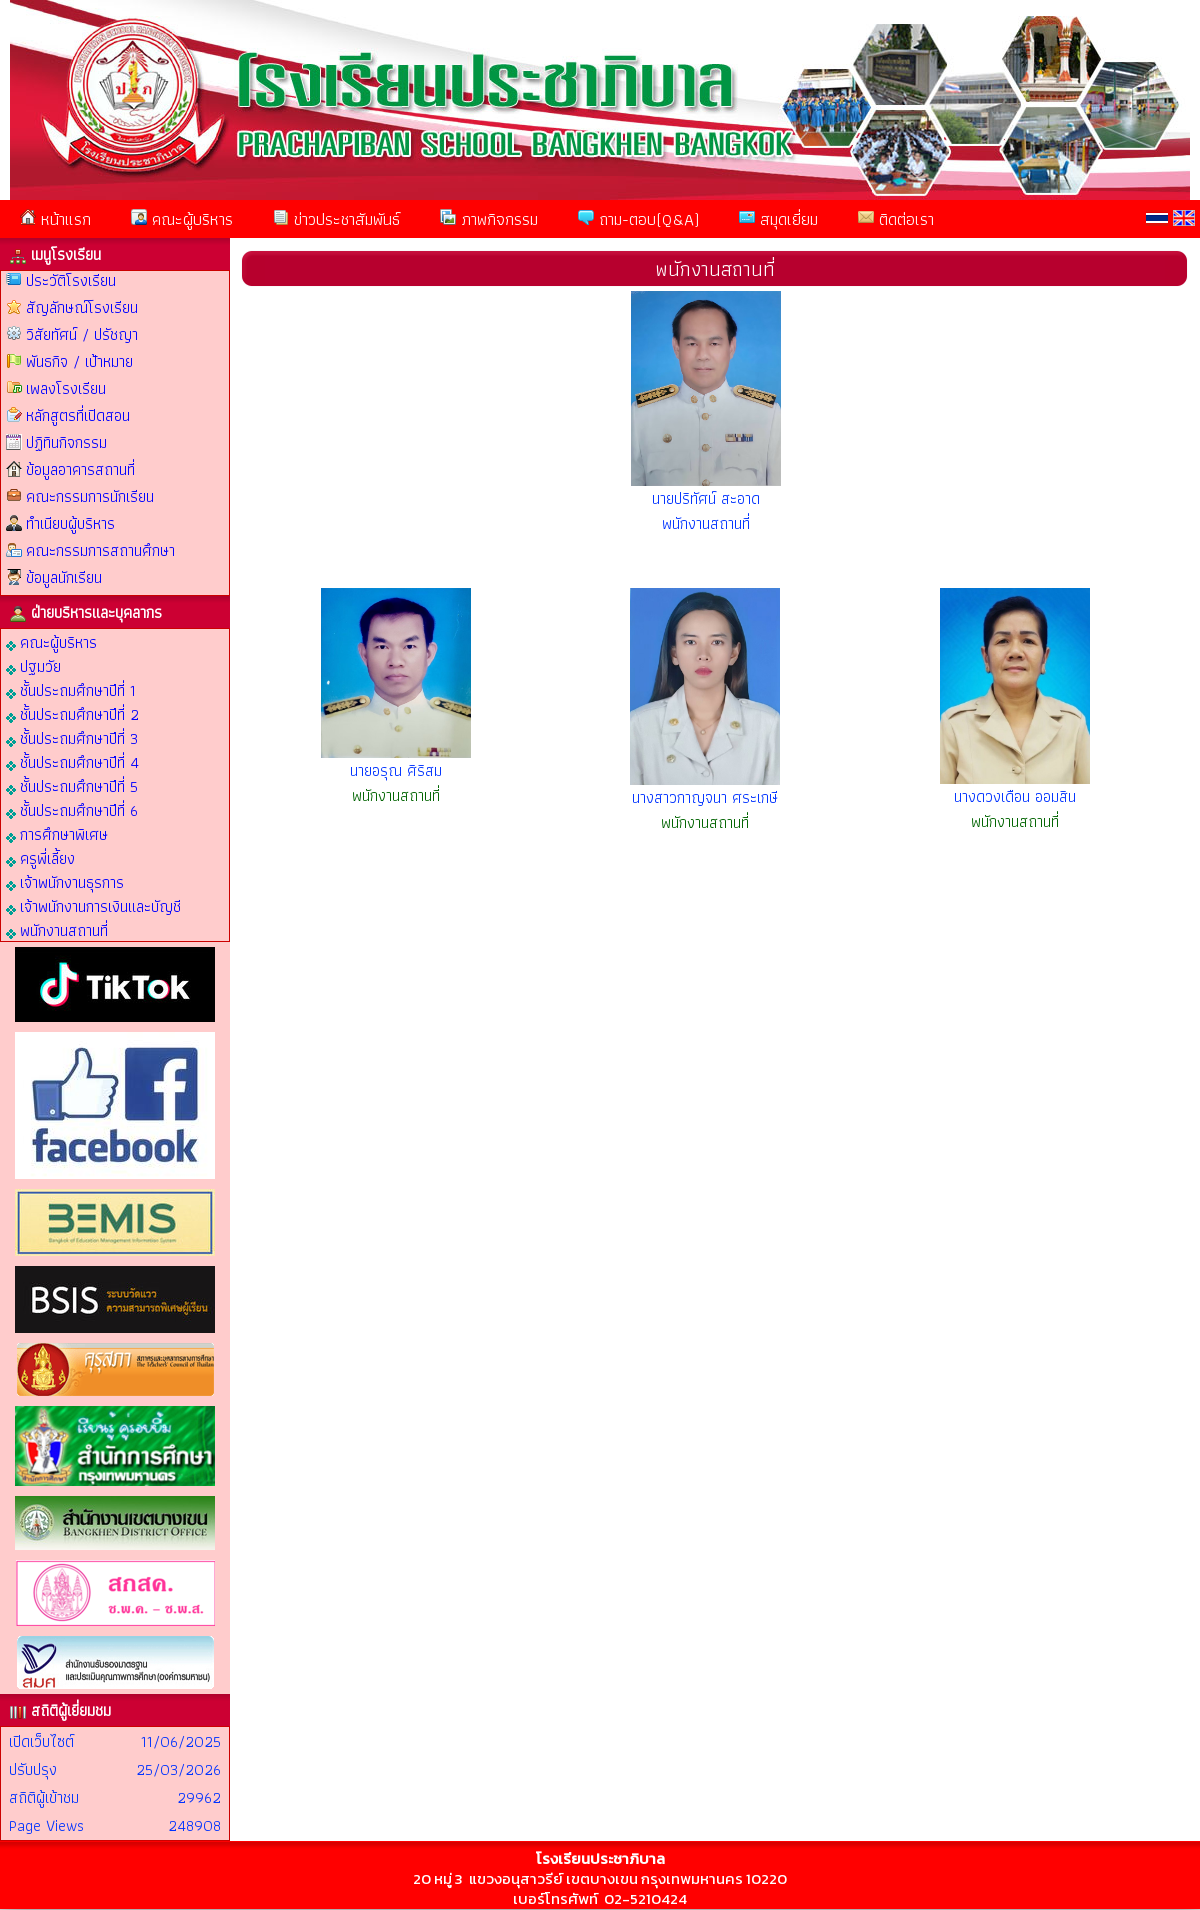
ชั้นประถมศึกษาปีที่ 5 (72, 785)
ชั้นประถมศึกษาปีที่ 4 (72, 761)
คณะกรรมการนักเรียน (90, 496)
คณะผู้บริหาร (182, 219)
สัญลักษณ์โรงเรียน (82, 307)
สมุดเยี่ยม (778, 219)
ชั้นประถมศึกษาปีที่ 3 (72, 737)
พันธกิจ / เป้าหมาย (79, 361)
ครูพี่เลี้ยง (40, 857)
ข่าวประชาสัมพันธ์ (336, 219)
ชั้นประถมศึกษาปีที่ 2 (72, 713)
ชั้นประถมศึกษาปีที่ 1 (71, 689)
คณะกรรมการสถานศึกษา (100, 550)
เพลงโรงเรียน (66, 388)
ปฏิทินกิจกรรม (66, 442)
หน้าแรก (55, 219)
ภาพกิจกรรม (489, 219)
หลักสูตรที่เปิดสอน (78, 415)
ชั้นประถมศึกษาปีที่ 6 (72, 809)
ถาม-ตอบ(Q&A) (638, 219)
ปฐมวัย (33, 665)
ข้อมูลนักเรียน (64, 577)
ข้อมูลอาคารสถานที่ (80, 469)
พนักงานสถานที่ (57, 929)
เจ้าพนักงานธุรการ (65, 881)
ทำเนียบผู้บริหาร (70, 523)
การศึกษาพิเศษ (57, 833)
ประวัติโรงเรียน (71, 280)
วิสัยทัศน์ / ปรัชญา (82, 334)
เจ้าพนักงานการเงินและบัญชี (93, 905)
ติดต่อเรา (896, 219)
